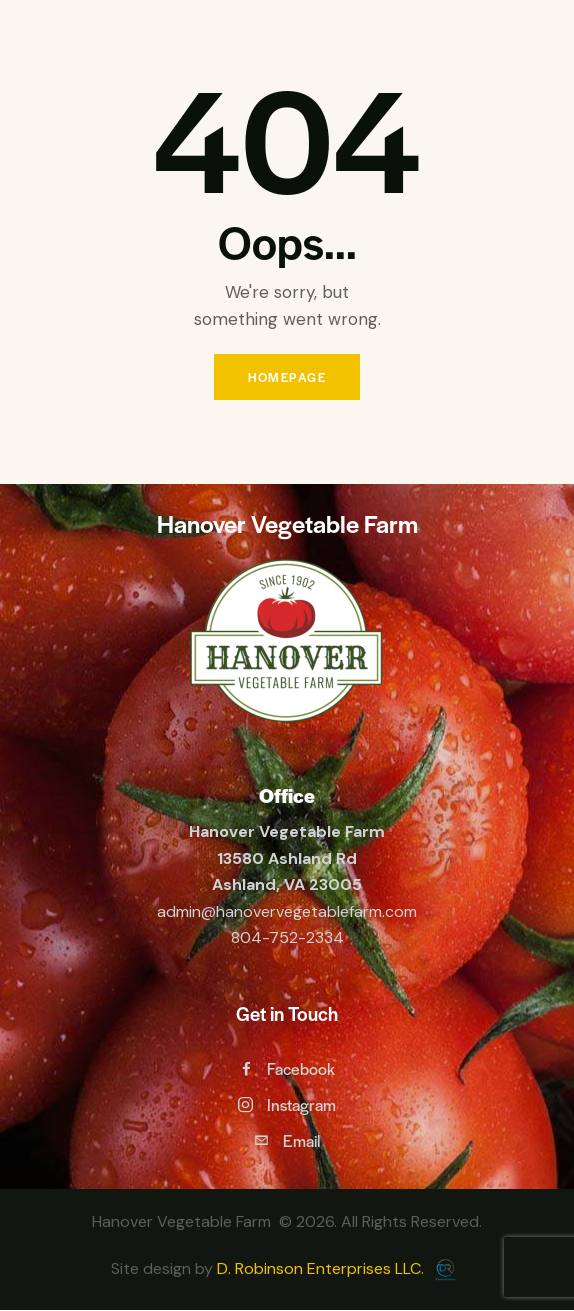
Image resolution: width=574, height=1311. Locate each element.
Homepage (287, 377)
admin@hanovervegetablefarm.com (287, 911)
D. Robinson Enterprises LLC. (322, 1268)
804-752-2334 (287, 937)
